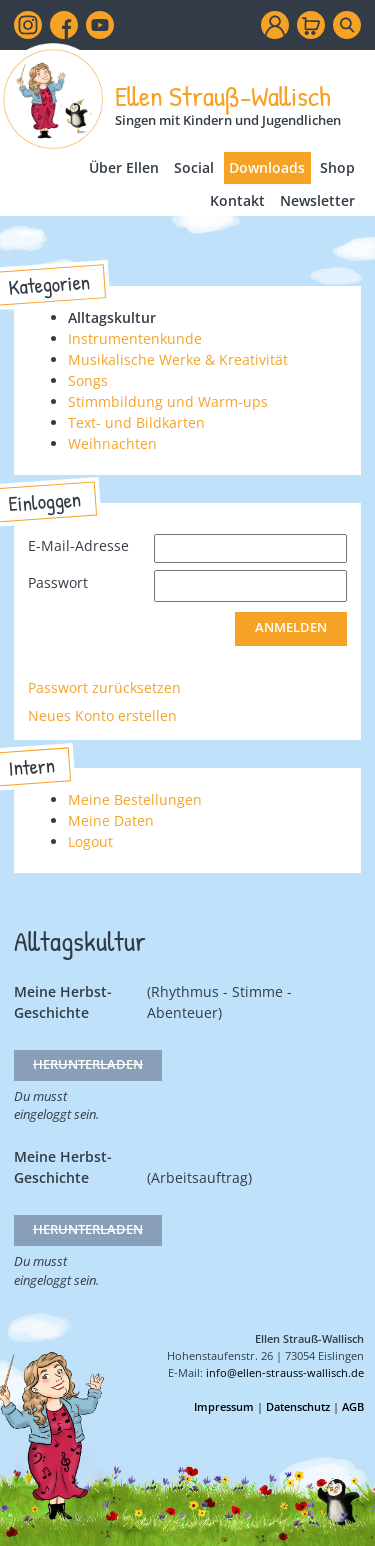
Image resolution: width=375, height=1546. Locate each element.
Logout (90, 841)
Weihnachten (112, 443)
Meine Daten (111, 820)
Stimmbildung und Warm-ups (168, 401)
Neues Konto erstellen (102, 715)
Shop (337, 167)
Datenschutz (298, 1406)
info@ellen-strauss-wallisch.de (285, 1372)
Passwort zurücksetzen (104, 687)
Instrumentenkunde (135, 338)
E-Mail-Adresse (78, 545)
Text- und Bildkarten (136, 422)
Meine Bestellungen (135, 799)
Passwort (58, 582)
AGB (353, 1406)
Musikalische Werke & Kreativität (178, 359)
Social (194, 167)
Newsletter (317, 200)
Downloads (267, 167)
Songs (88, 380)
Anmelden (291, 627)
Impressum (224, 1406)
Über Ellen (124, 167)
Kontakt (237, 200)
